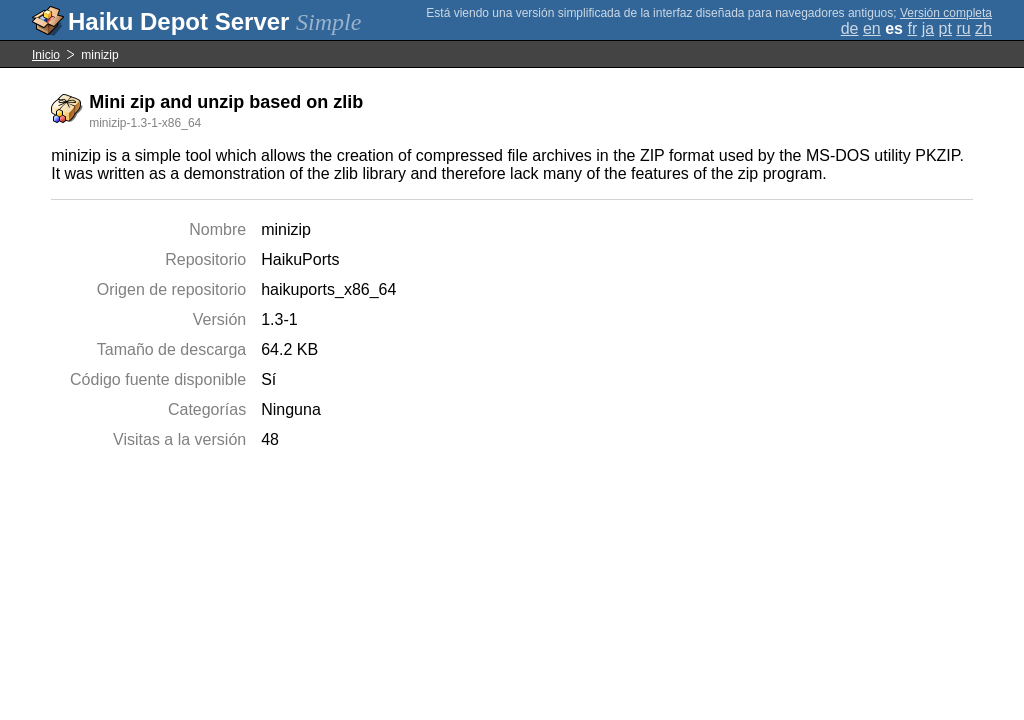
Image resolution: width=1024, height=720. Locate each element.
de (850, 28)
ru (963, 28)
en (872, 28)
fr (912, 28)
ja (928, 28)
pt (945, 28)
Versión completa (946, 13)
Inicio (46, 55)
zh (983, 28)
